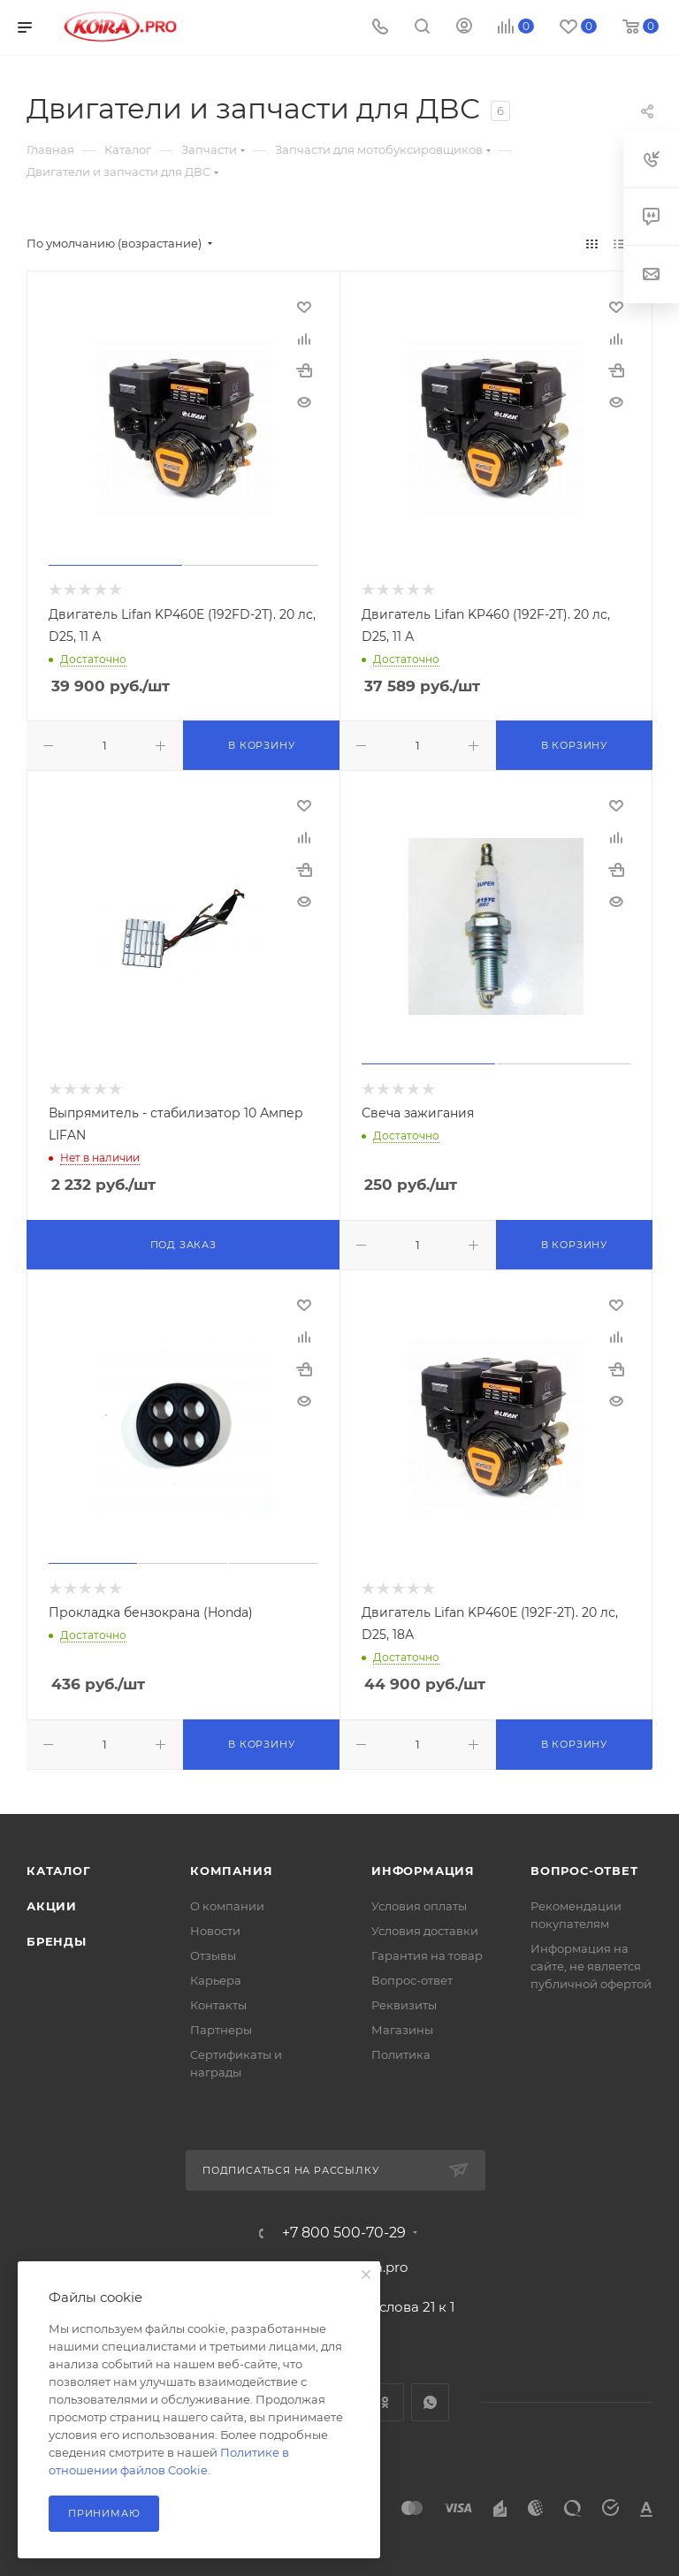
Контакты (218, 2005)
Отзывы (213, 1955)
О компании (227, 1906)
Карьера (215, 1980)
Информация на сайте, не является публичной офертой (591, 1966)
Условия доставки (424, 1931)
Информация (423, 1870)
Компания (231, 1870)
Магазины (402, 2030)
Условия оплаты (419, 1906)
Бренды (57, 1941)
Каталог (59, 1870)
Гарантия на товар (427, 1955)
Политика (401, 2054)
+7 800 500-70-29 (344, 2233)
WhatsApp (430, 2402)
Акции (52, 1906)
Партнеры (221, 2030)
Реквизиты (404, 2005)
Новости (215, 1931)
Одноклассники (385, 2402)
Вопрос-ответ (412, 1980)
